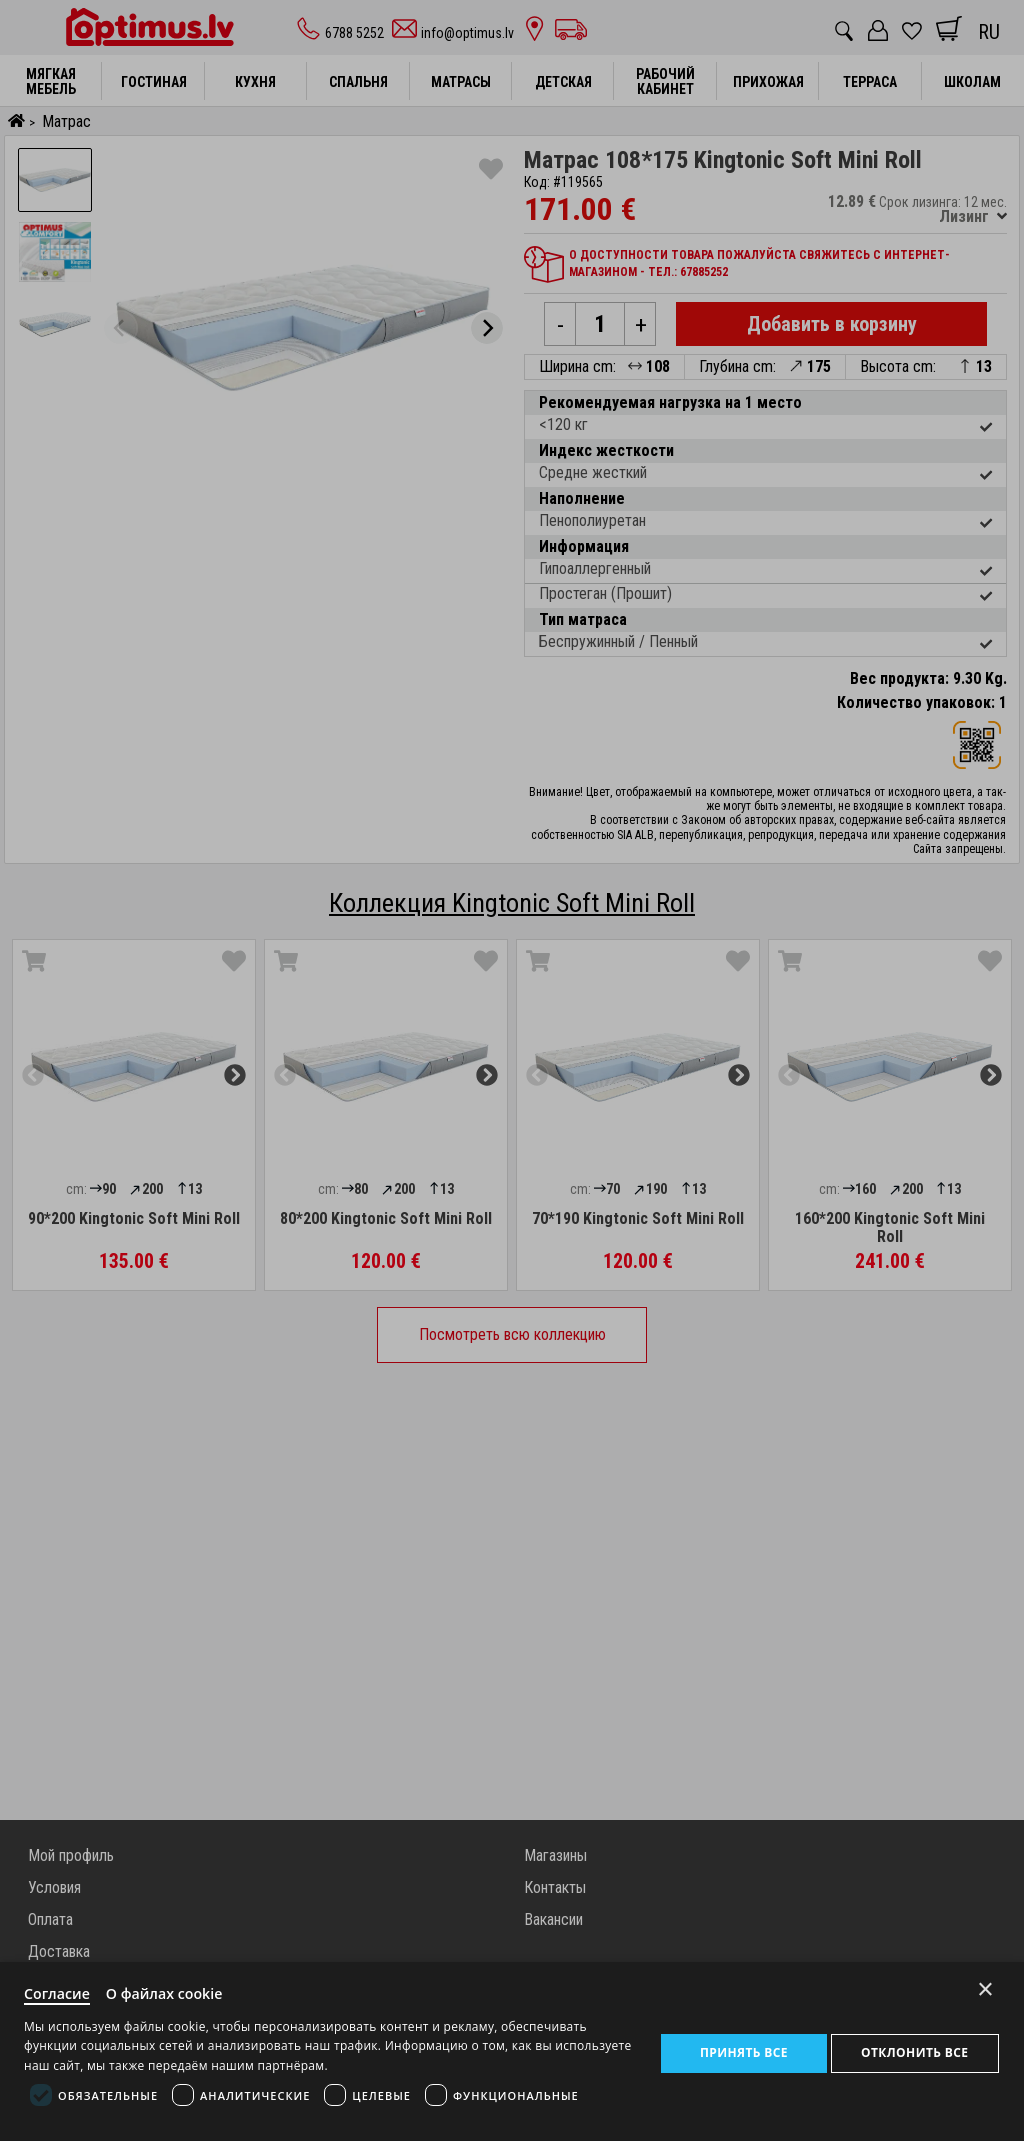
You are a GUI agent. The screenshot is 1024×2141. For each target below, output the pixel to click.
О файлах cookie (171, 1991)
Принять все (743, 2050)
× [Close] (985, 1984)
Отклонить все (914, 2050)
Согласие (59, 1991)
